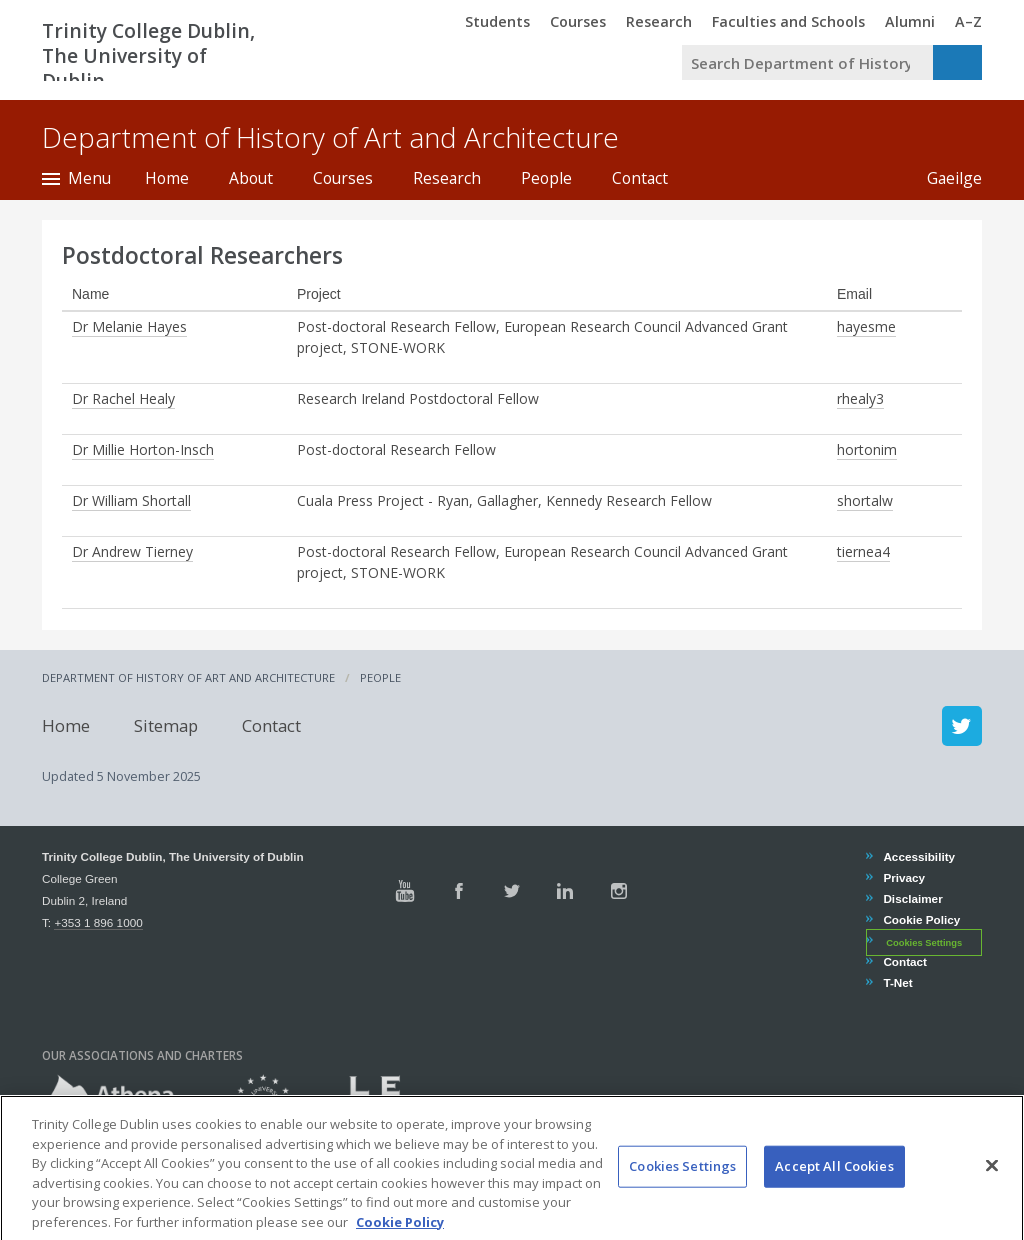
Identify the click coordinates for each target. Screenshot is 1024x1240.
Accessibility (918, 856)
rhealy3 (860, 398)
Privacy (903, 877)
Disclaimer (912, 898)
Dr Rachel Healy (123, 398)
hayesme (866, 326)
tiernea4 (863, 551)
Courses (343, 178)
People (546, 178)
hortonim (867, 449)
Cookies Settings (924, 942)
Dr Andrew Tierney (132, 551)
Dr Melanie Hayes (129, 326)
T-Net (897, 982)
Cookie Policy (921, 919)
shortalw (865, 500)
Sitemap (166, 725)
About (251, 178)
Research (447, 178)
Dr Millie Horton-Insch (143, 449)
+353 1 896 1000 (98, 922)
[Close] (992, 1188)
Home (167, 178)
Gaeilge (944, 178)
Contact (640, 178)
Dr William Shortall (131, 500)
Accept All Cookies (834, 1189)
